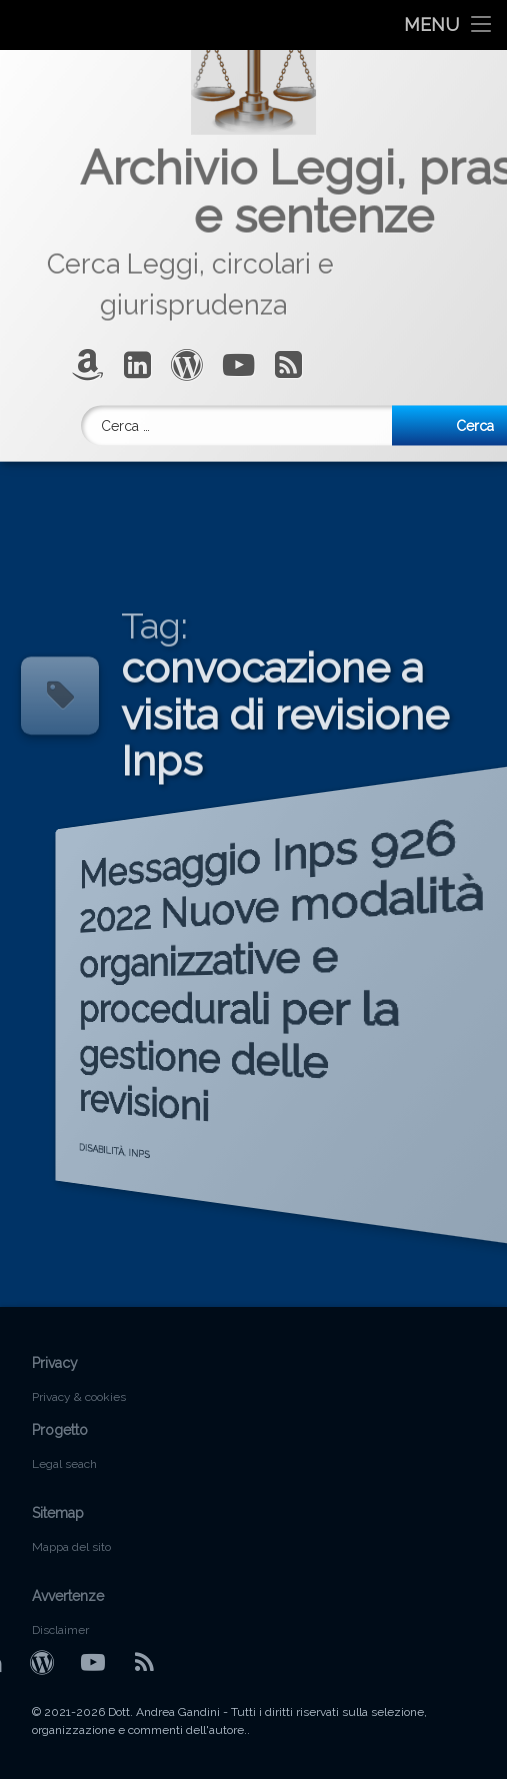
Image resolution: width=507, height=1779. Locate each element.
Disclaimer (60, 1630)
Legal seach (64, 1464)
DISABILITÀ (56, 1199)
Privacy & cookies (79, 1397)
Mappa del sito (71, 1547)
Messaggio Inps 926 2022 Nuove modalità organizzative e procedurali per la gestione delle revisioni (216, 979)
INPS (117, 1189)
